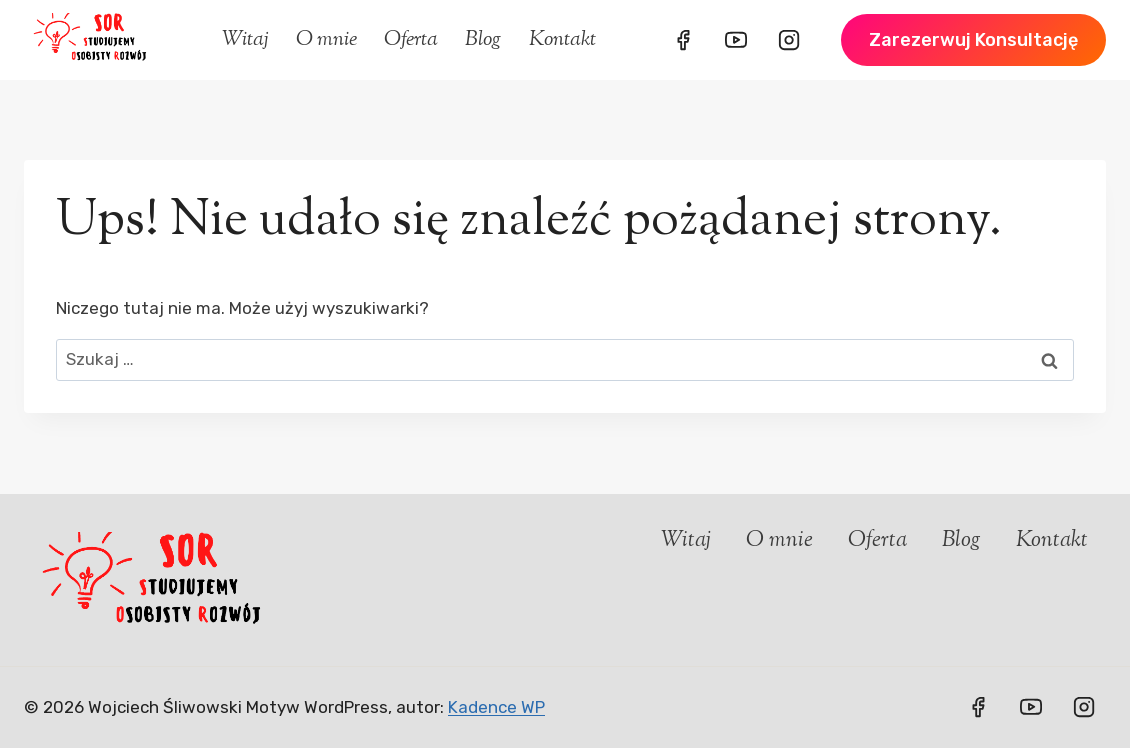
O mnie (326, 40)
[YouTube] (736, 40)
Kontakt (562, 40)
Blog (483, 40)
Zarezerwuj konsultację (973, 40)
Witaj (245, 40)
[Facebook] (683, 40)
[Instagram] (789, 40)
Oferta (411, 40)
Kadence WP (496, 707)
